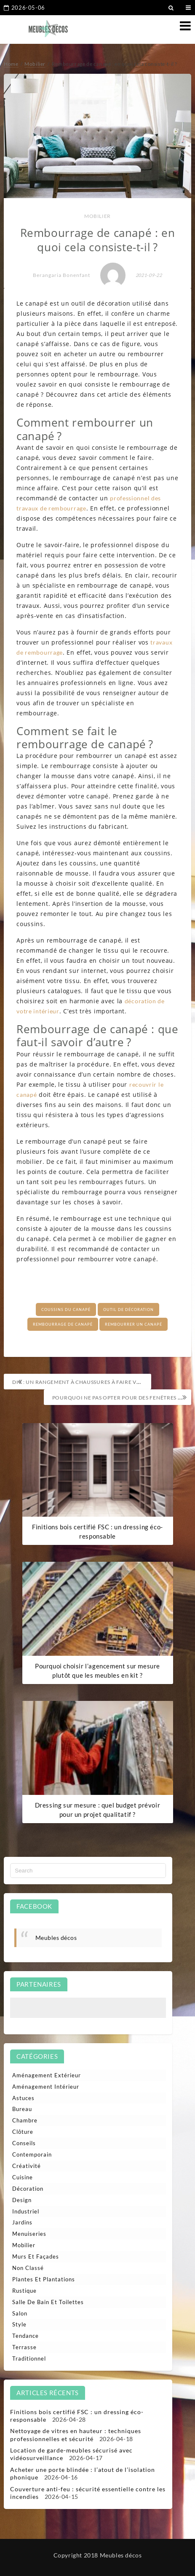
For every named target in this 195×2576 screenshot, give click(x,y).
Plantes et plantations (43, 2279)
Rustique (24, 2290)
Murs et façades (35, 2256)
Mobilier (97, 216)
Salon (19, 2313)
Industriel (25, 2211)
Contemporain (32, 2154)
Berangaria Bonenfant (61, 275)
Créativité (26, 2165)
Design (22, 2200)
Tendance (25, 2335)
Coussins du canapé (66, 1309)
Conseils (24, 2143)
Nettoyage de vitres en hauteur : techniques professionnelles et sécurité (75, 2434)
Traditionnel (29, 2358)
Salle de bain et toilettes (48, 2302)
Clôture (22, 2131)
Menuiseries (29, 2233)
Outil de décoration (128, 1309)
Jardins (22, 2222)
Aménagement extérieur (46, 2075)
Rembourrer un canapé (133, 1324)
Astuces (23, 2098)
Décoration (27, 2188)
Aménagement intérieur (45, 2086)
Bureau (22, 2109)
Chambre (24, 2120)
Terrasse (24, 2347)
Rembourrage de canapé (63, 1324)
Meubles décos (56, 1937)
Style (19, 2324)
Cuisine (22, 2177)
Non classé (28, 2267)
